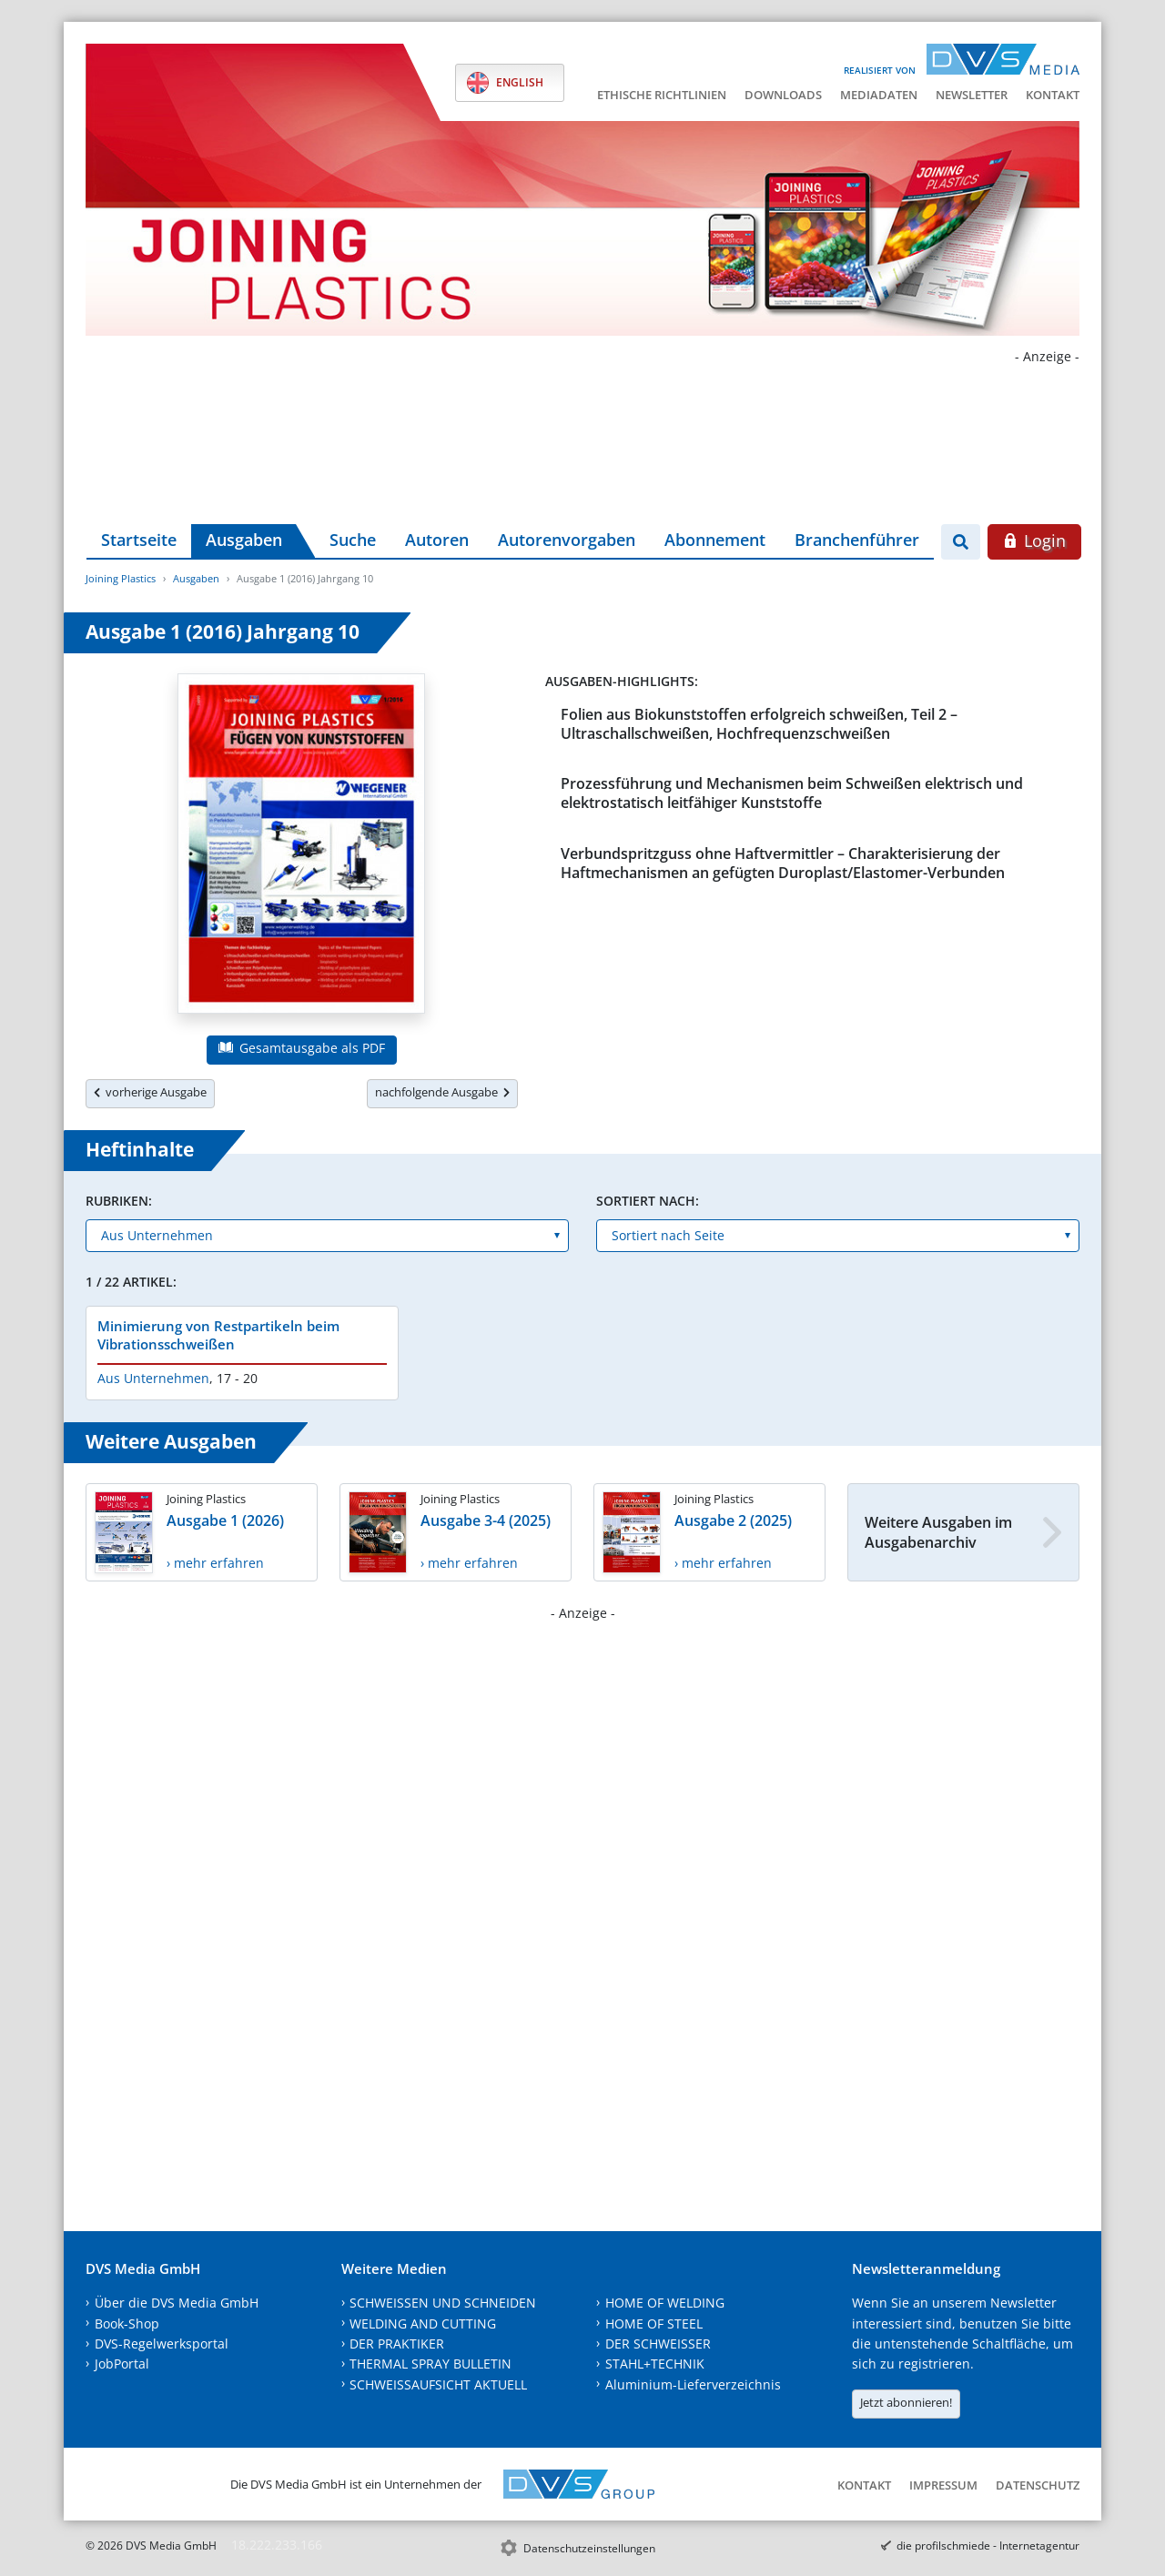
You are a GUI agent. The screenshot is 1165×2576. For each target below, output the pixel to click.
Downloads (783, 94)
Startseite (139, 540)
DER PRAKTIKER (397, 2343)
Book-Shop (127, 2323)
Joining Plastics (121, 578)
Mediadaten (878, 94)
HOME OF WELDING (664, 2302)
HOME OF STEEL (654, 2323)
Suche (352, 540)
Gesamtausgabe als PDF (301, 1047)
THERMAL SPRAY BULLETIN (431, 2363)
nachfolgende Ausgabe (442, 1092)
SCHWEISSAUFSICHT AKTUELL (438, 2384)
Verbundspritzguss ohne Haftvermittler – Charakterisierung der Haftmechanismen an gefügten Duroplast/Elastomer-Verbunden (783, 863)
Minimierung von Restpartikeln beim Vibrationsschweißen (218, 1335)
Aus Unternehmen (153, 1378)
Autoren (437, 540)
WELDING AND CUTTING (423, 2323)
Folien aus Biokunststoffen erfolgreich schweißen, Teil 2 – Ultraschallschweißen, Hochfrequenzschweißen (759, 723)
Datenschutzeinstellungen (589, 2548)
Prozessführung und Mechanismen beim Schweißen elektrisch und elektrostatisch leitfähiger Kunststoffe (792, 793)
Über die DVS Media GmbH (176, 2302)
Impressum (943, 2485)
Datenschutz (1037, 2485)
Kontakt (1052, 94)
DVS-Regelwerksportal (161, 2343)
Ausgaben (244, 540)
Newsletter (972, 94)
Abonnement (714, 540)
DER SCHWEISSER (658, 2343)
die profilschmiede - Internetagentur (988, 2545)
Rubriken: (119, 1200)
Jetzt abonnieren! (906, 2402)
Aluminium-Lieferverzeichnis (693, 2384)
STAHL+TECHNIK (654, 2363)
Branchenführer (857, 540)
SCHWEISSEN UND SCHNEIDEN (443, 2302)
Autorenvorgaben (566, 540)
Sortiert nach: (647, 1200)
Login (1034, 540)
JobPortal (122, 2363)
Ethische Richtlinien (661, 94)
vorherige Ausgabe (150, 1092)
